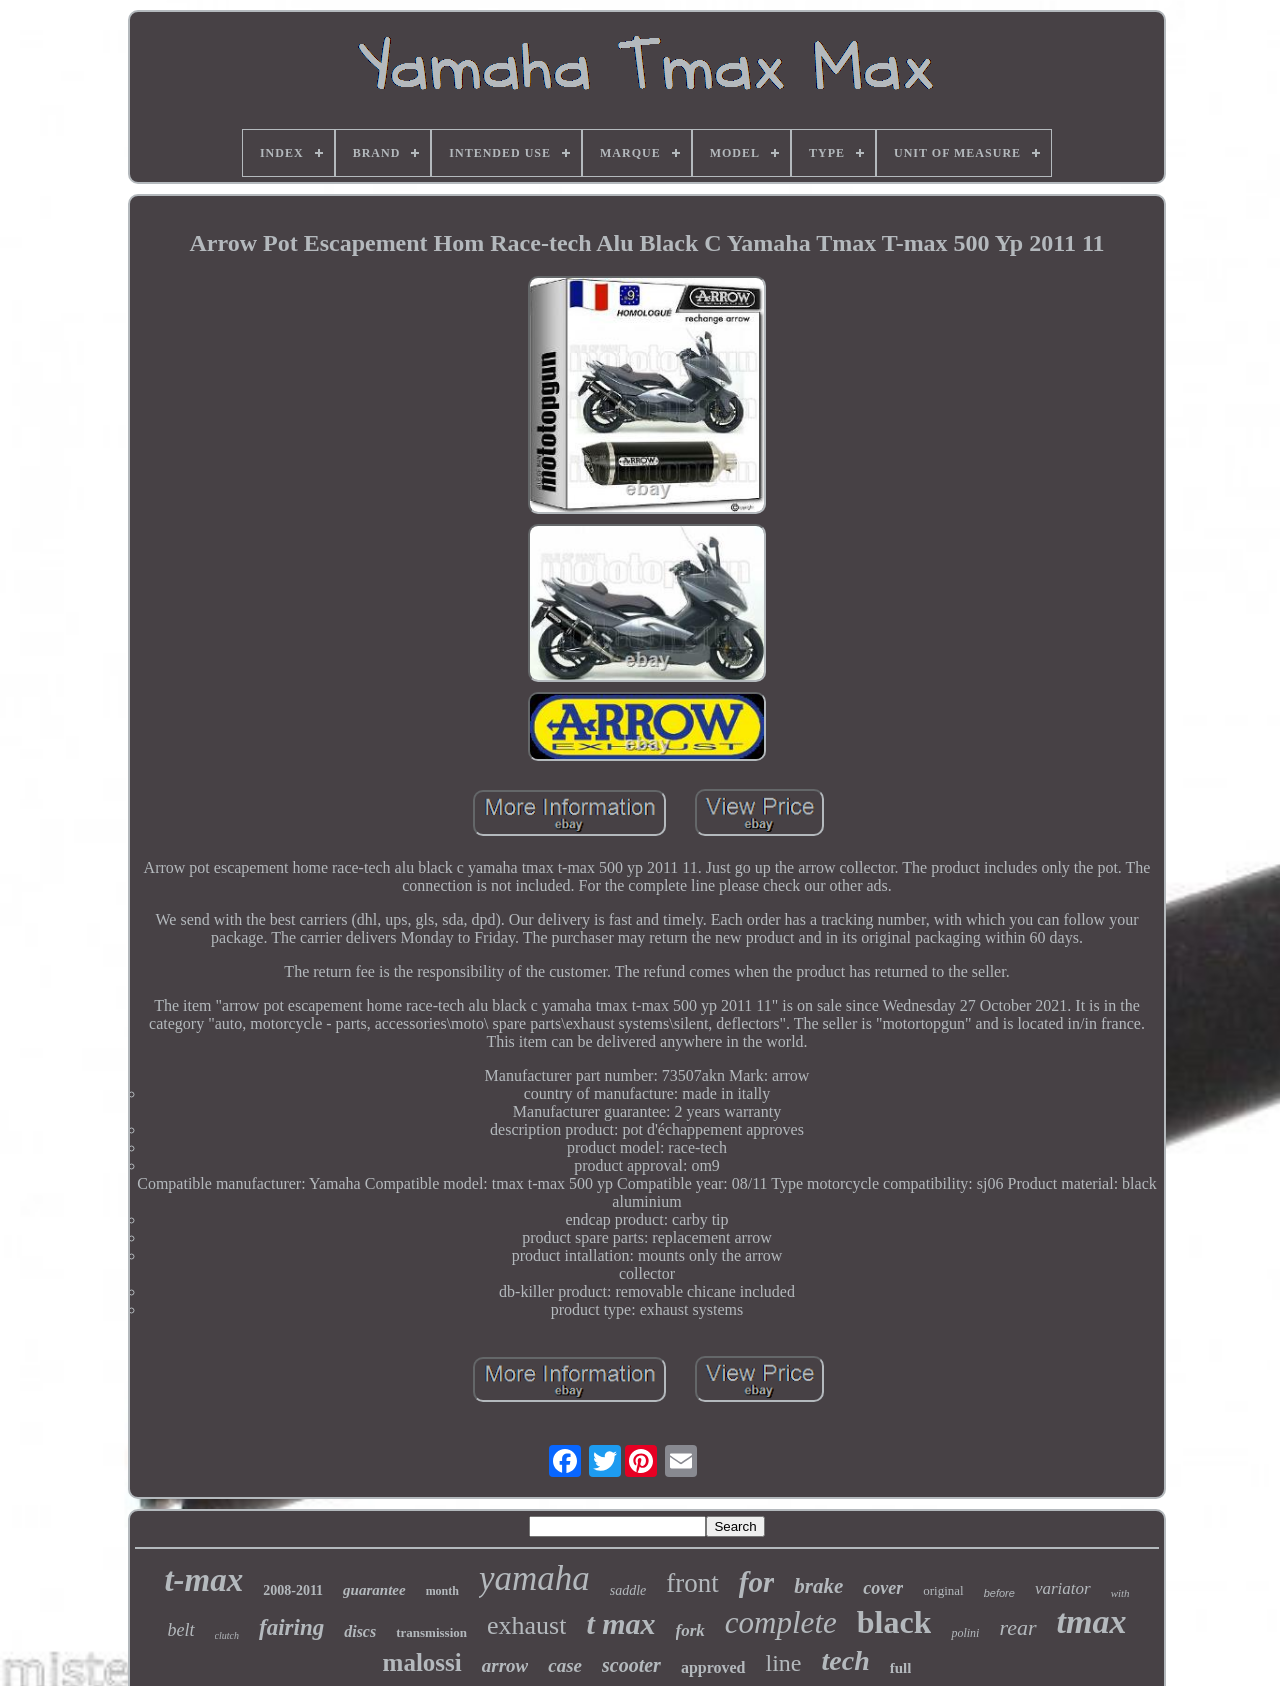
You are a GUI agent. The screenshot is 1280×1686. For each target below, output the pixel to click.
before (999, 1593)
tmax (1092, 1621)
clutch (227, 1635)
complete (781, 1622)
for (756, 1582)
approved (713, 1667)
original (943, 1590)
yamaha (534, 1578)
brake (818, 1586)
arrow (505, 1665)
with (1120, 1593)
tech (846, 1660)
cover (883, 1588)
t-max (203, 1580)
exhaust (526, 1625)
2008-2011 (293, 1590)
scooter (631, 1665)
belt (181, 1630)
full (901, 1668)
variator (1063, 1588)
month (442, 1591)
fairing (291, 1627)
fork (690, 1630)
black (894, 1622)
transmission (431, 1632)
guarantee (374, 1590)
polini (965, 1633)
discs (360, 1631)
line (784, 1663)
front (692, 1583)
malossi (422, 1662)
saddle (628, 1590)
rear (1017, 1627)
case (565, 1665)
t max (620, 1623)
